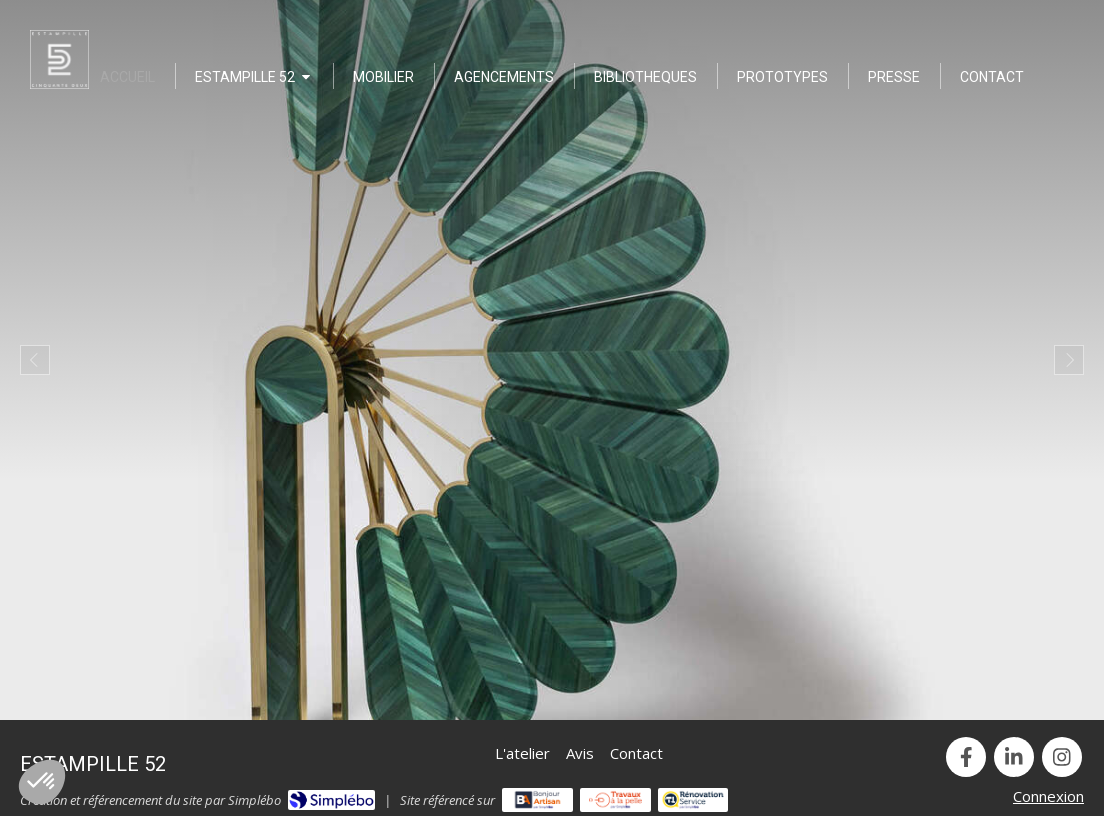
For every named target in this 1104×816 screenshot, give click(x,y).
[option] (552, 360)
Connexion (1048, 796)
